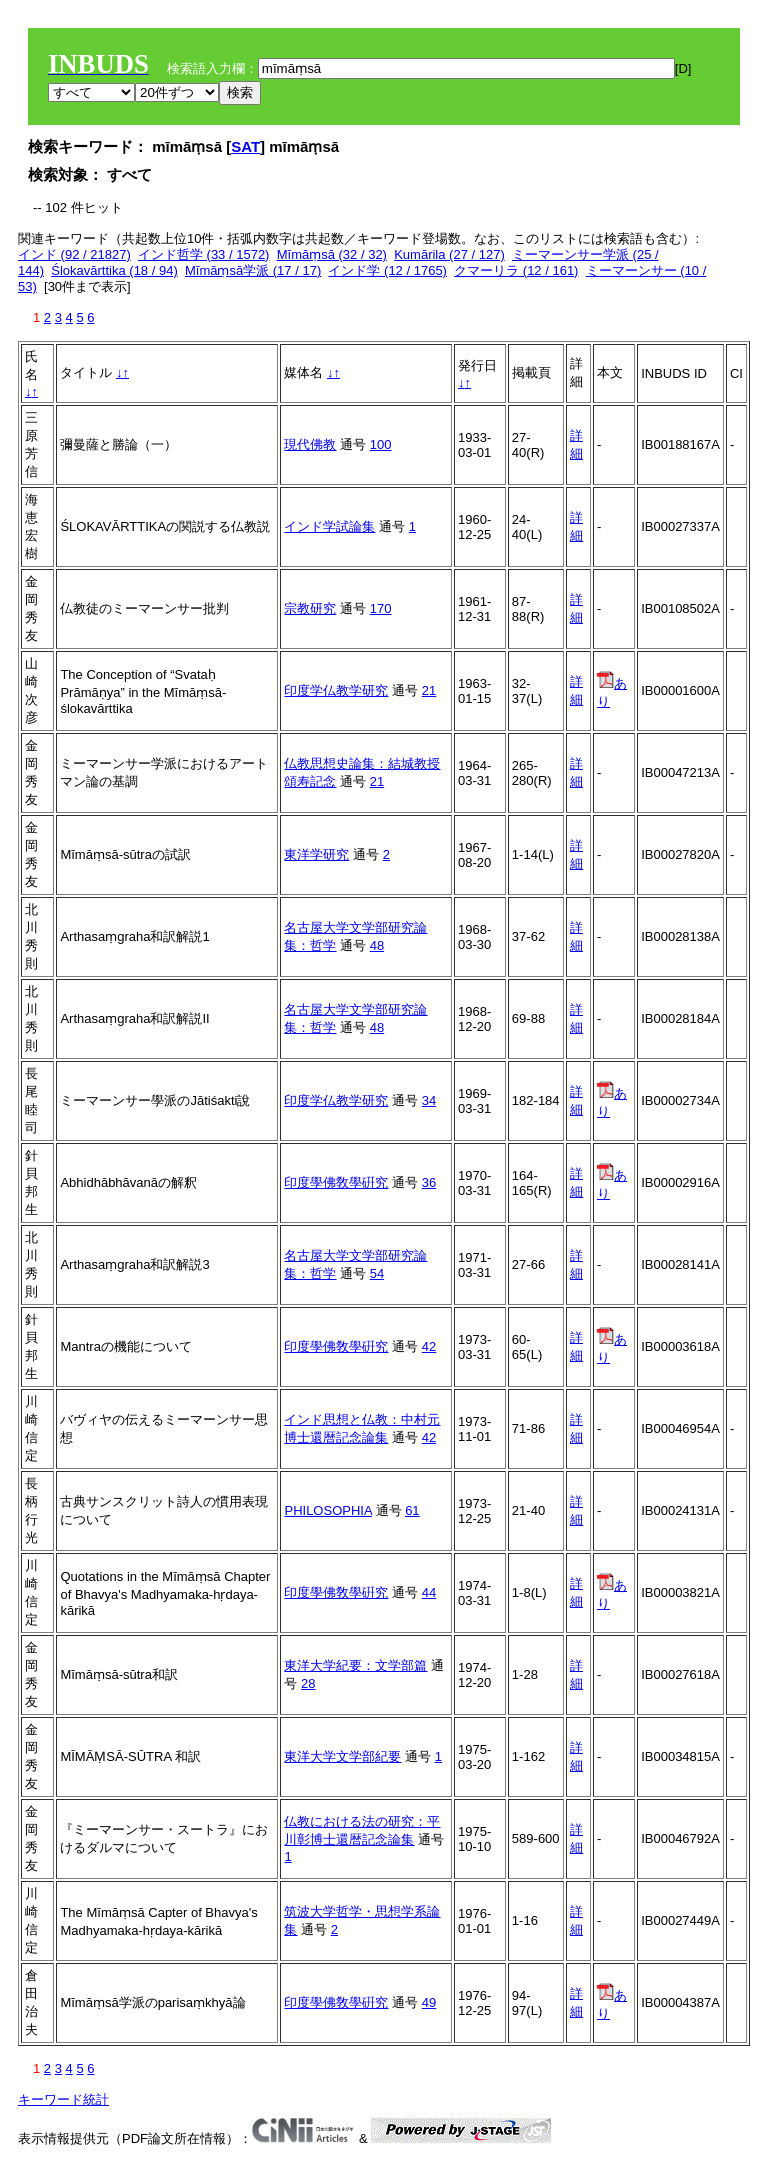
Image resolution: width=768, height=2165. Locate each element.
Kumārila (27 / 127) (449, 254)
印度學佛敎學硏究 (336, 1182)
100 (381, 444)
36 (429, 1182)
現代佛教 (310, 444)
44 (429, 1592)
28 (308, 1683)
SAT (245, 146)
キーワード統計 (63, 2099)
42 (429, 1346)
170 (381, 608)
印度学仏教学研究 (336, 690)
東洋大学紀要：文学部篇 (355, 1665)
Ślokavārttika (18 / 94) (114, 270)
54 (377, 1273)
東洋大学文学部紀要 (342, 1756)
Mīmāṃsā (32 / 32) (332, 254)
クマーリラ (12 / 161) (516, 270)
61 (412, 1510)
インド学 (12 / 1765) (387, 270)
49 (429, 2002)
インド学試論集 (329, 526)
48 (377, 945)
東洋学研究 (316, 854)
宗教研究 (310, 608)
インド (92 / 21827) (74, 254)
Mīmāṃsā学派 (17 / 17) (253, 270)
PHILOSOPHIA (327, 1510)
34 (429, 1100)
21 (429, 690)
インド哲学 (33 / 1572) (204, 254)
